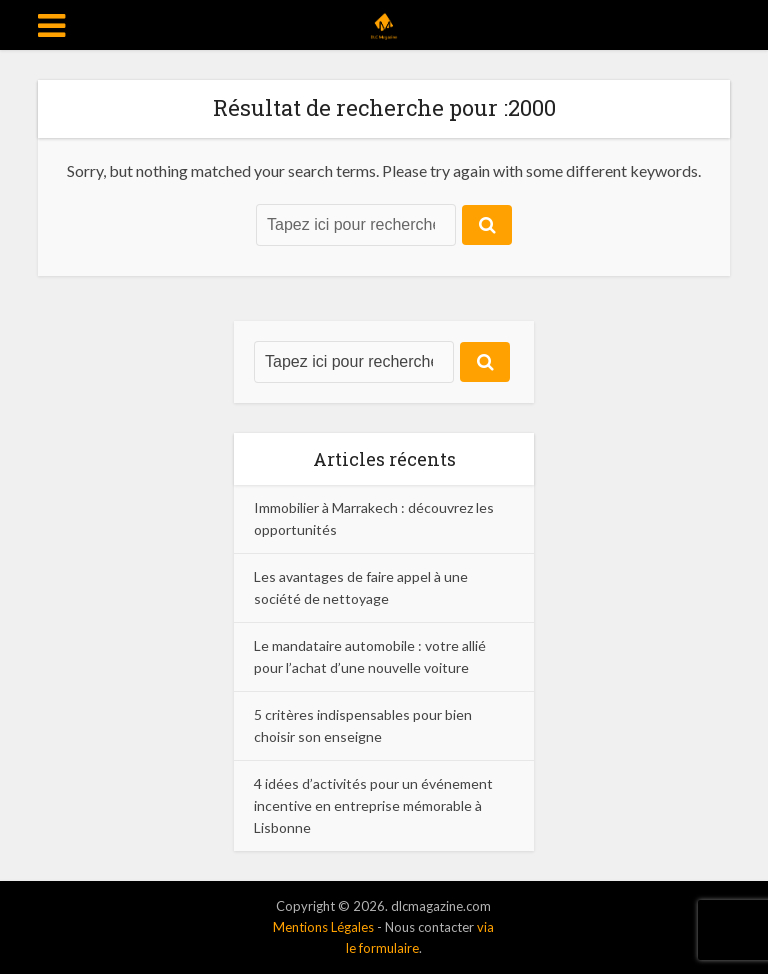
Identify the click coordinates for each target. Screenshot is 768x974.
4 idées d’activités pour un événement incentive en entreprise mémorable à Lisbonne (373, 805)
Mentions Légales (323, 927)
